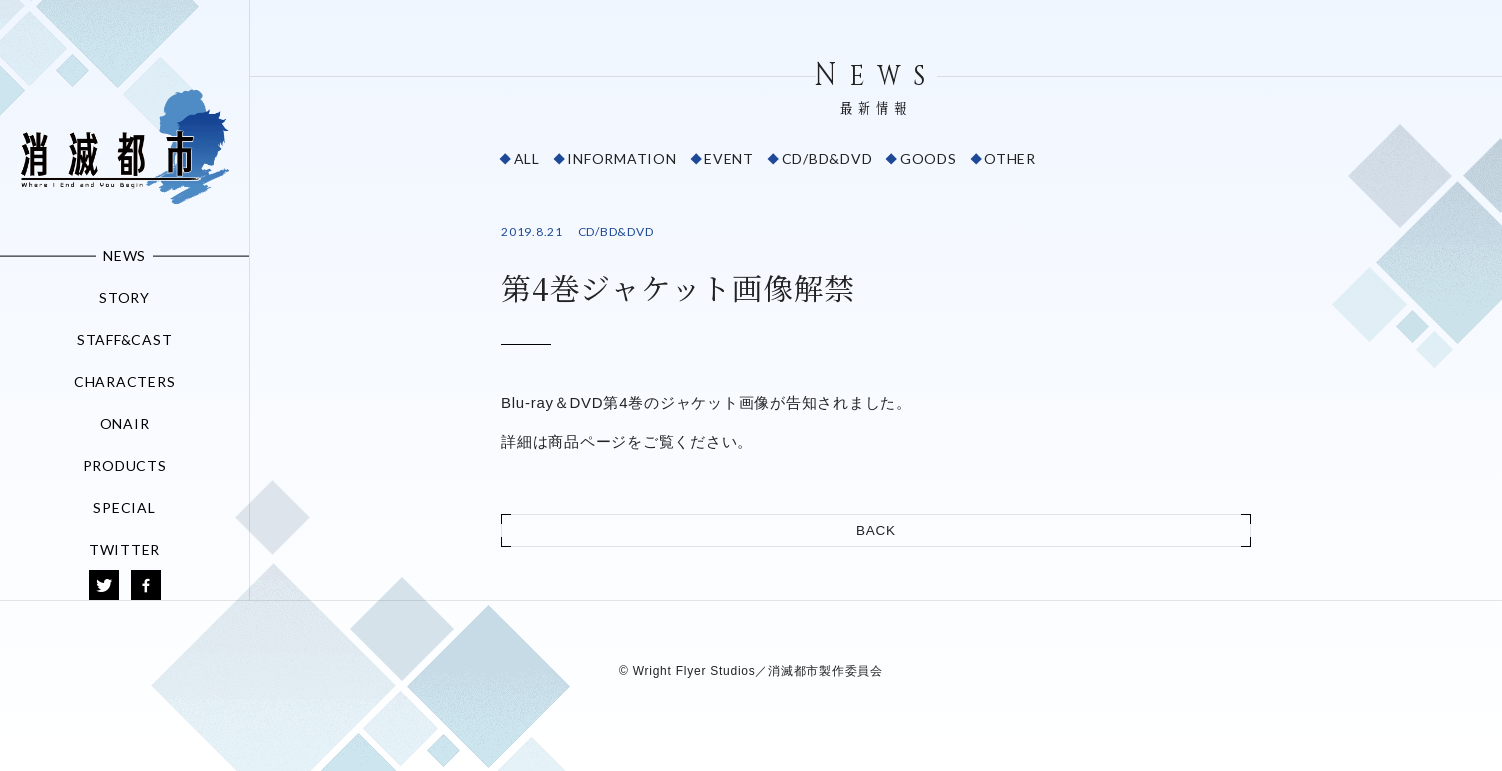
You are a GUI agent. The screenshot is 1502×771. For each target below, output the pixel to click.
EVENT (729, 158)
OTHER (1010, 158)
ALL (527, 158)
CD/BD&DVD (827, 158)
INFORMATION (621, 158)
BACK (876, 530)
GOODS (928, 158)
